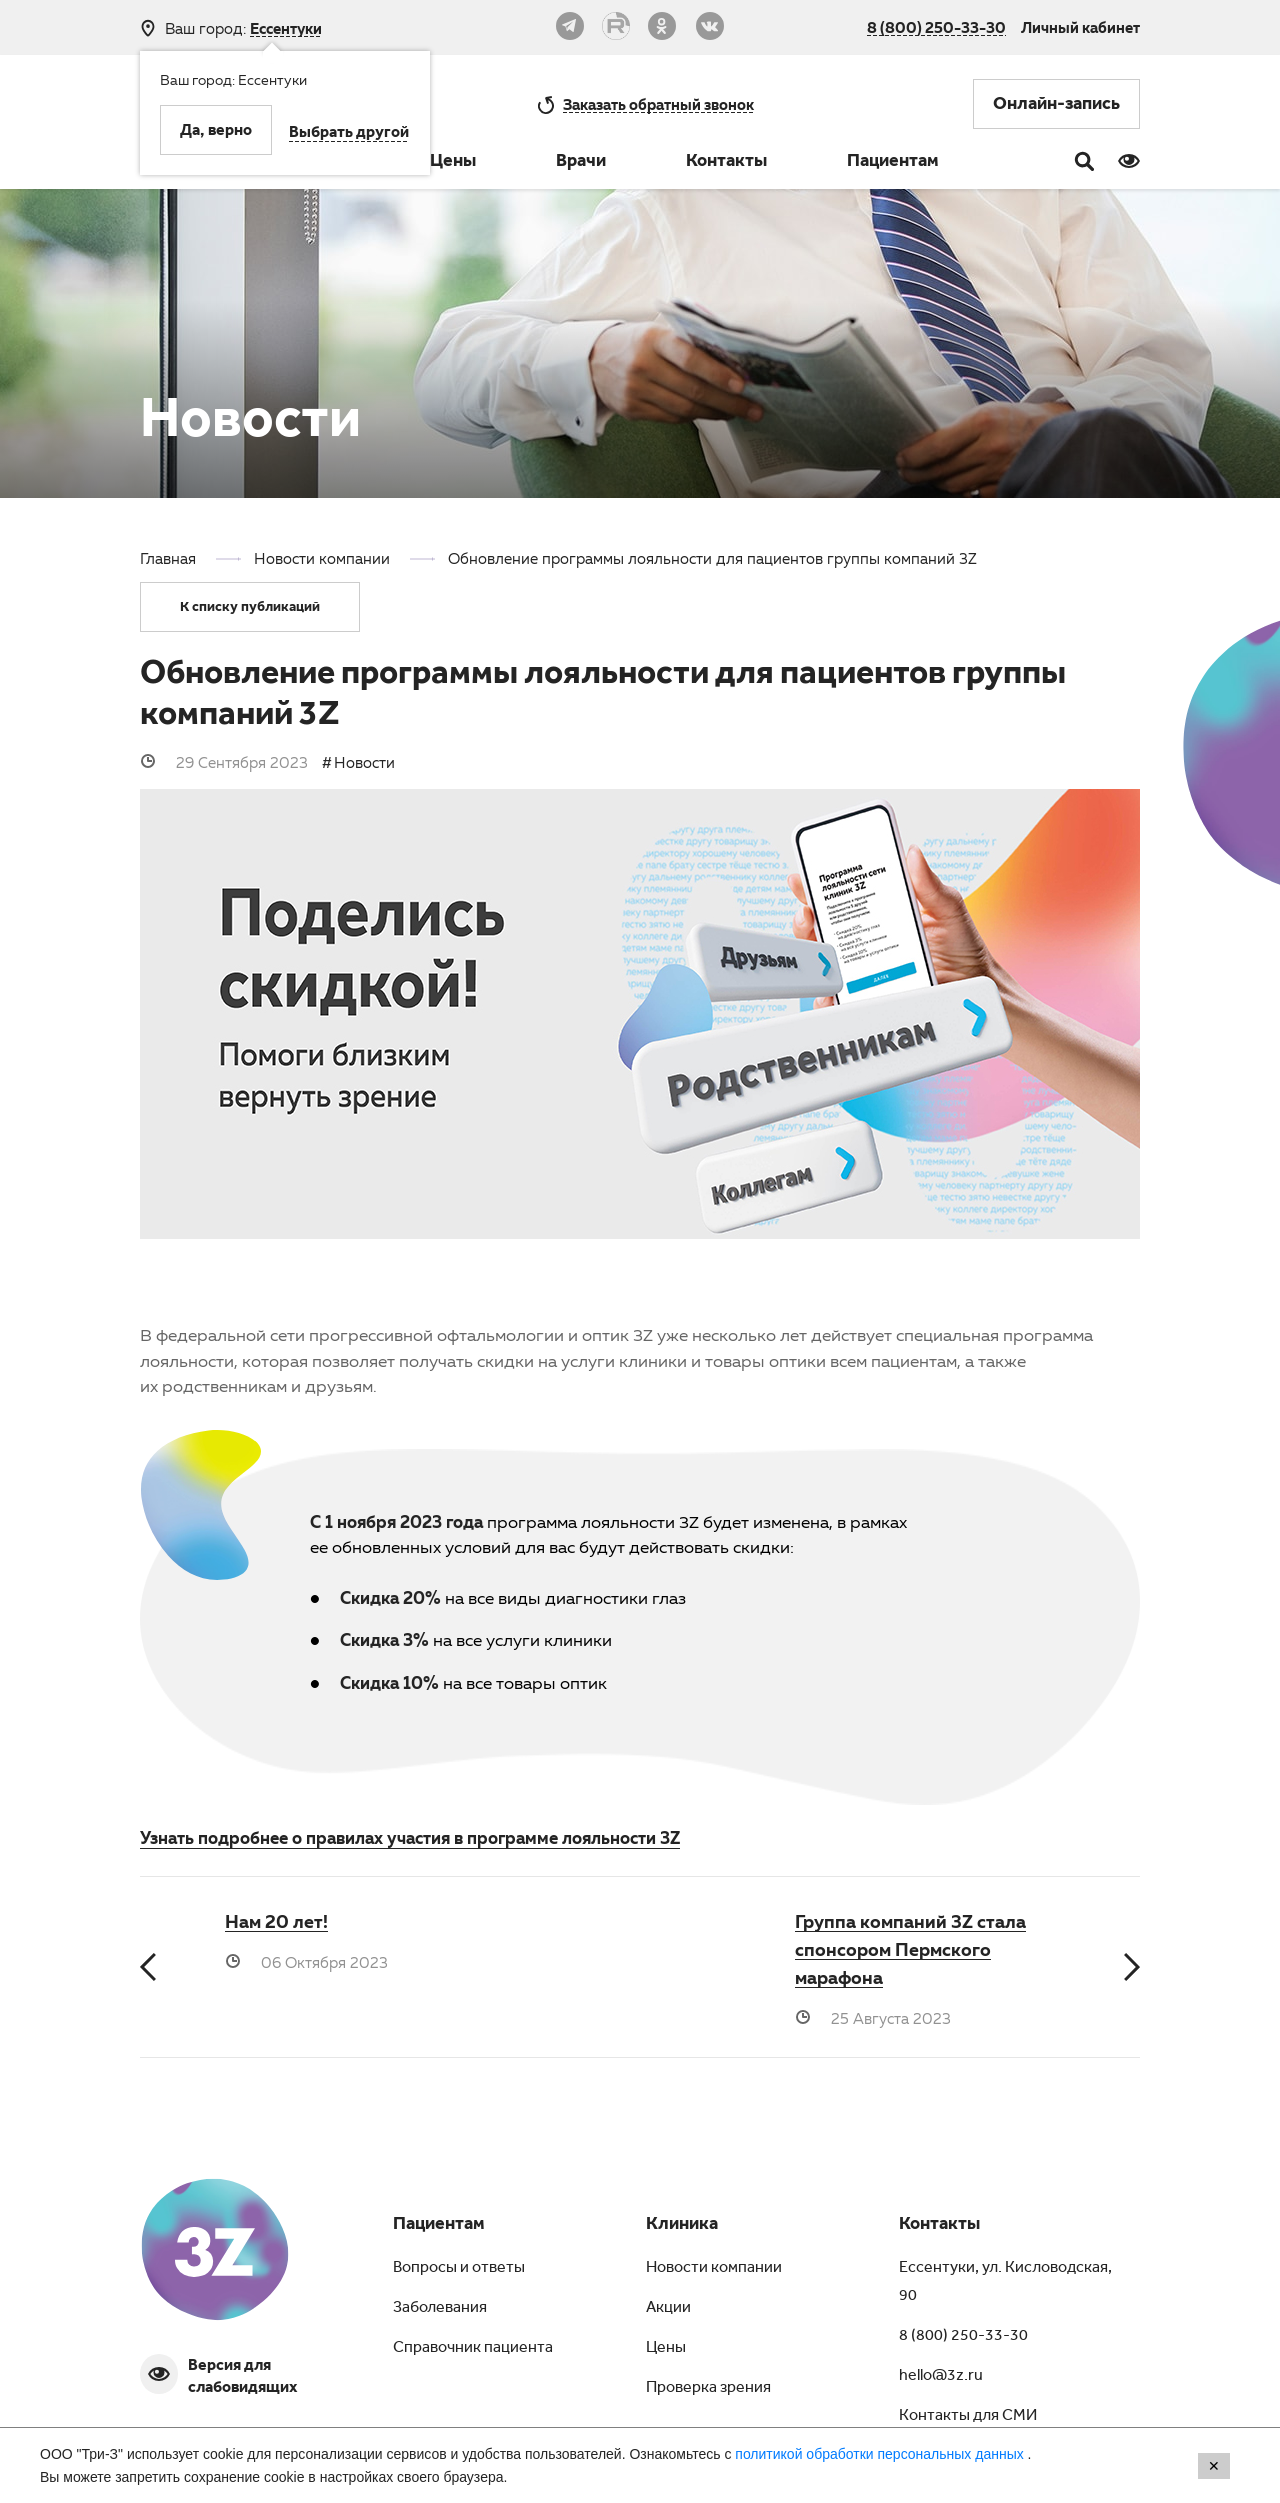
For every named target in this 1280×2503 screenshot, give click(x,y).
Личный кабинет (1080, 27)
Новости (364, 762)
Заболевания (440, 2309)
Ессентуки (286, 28)
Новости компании (714, 2269)
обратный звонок (658, 104)
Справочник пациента (473, 2349)
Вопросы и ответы (459, 2269)
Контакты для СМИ (968, 2417)
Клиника (682, 2226)
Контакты (726, 163)
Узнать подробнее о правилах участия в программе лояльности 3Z (410, 1837)
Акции (668, 2309)
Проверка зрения (708, 2389)
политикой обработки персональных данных (881, 2454)
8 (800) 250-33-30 (936, 27)
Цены (453, 163)
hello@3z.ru (941, 2377)
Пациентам (893, 163)
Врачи (581, 163)
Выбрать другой (349, 134)
